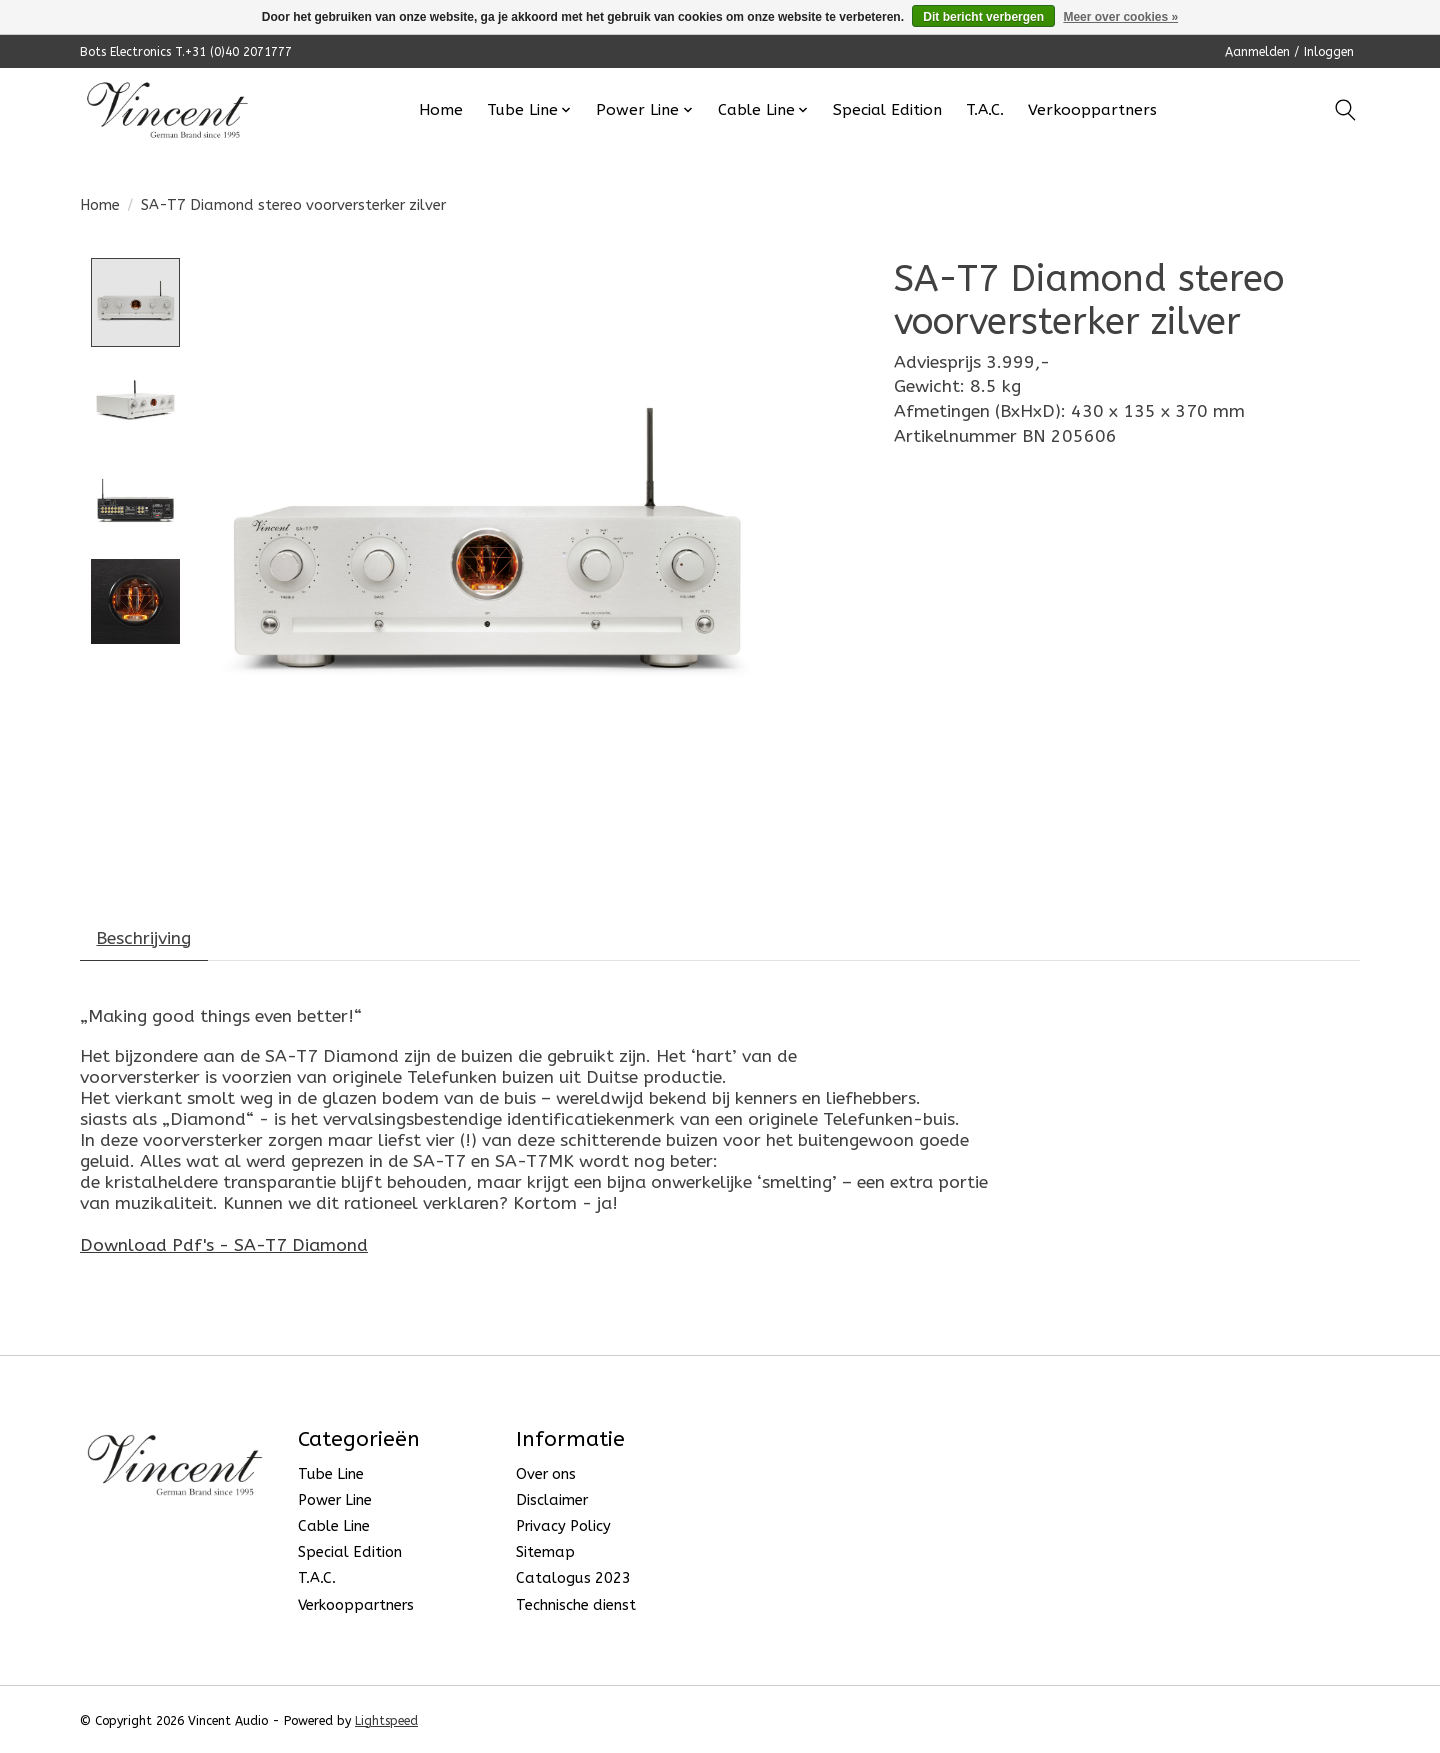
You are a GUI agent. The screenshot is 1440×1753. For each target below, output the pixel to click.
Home (441, 110)
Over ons (546, 1474)
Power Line (335, 1500)
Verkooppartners (1092, 110)
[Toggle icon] (1345, 110)
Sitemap (545, 1553)
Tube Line (331, 1474)
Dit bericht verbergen (983, 17)
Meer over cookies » (1120, 17)
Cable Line (334, 1526)
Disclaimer (552, 1500)
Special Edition (887, 110)
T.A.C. (985, 110)
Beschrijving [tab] (144, 938)
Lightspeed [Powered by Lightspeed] (386, 1721)
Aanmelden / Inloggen (1289, 52)
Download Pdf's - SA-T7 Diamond (224, 1245)
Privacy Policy (563, 1526)
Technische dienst (576, 1605)
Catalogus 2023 (573, 1579)
